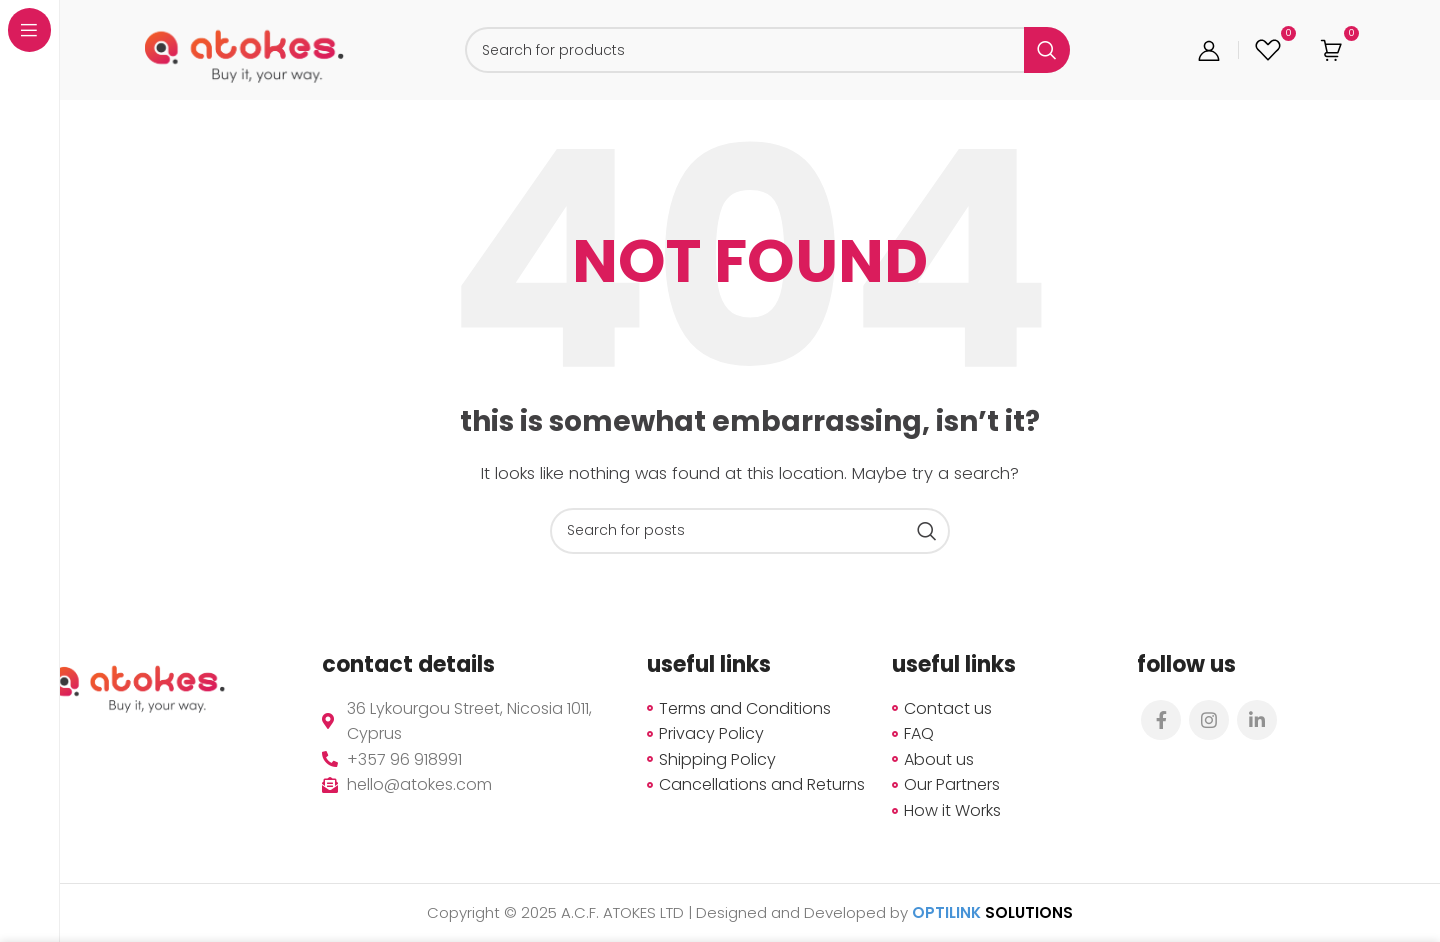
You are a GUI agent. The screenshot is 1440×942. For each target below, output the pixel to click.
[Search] (767, 50)
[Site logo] (245, 48)
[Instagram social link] (1209, 720)
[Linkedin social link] (1257, 720)
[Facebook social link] (1161, 720)
